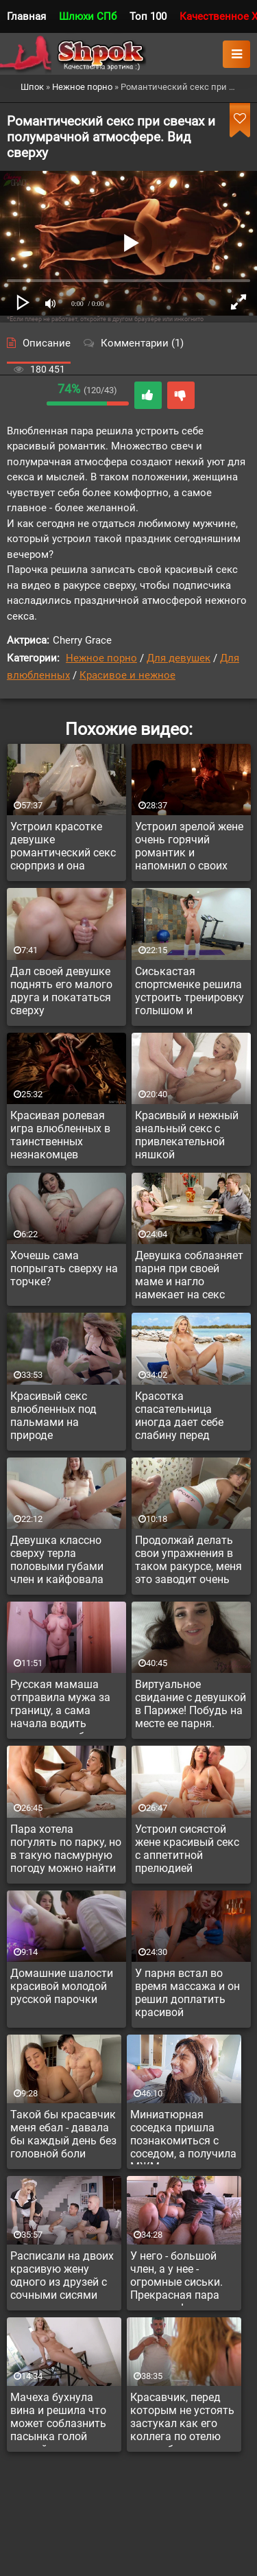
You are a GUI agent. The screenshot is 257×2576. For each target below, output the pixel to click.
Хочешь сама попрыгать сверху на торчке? (64, 1268)
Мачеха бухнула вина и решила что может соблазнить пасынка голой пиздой (58, 2419)
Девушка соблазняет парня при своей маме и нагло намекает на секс (189, 1275)
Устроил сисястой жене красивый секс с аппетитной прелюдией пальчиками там (187, 1851)
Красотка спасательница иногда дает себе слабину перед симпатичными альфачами (179, 1418)
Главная (26, 16)
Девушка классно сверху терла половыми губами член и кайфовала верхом (56, 1562)
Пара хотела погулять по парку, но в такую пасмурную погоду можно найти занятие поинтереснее (65, 1851)
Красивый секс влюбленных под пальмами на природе (53, 1416)
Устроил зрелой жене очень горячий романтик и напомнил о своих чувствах (189, 848)
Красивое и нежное (127, 675)
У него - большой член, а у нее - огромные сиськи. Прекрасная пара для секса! (176, 2277)
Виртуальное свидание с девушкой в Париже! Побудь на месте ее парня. (190, 1704)
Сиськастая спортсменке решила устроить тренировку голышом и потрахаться (189, 993)
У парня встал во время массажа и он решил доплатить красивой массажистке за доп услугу (187, 1995)
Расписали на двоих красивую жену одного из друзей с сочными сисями (62, 2275)
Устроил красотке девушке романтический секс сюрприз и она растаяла (63, 848)
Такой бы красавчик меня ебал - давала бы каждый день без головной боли (63, 2134)
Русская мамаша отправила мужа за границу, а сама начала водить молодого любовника (65, 1706)
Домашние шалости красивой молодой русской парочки (61, 1986)
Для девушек (178, 658)
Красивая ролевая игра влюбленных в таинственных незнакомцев (60, 1135)
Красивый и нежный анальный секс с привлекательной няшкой (186, 1135)
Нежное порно (101, 658)
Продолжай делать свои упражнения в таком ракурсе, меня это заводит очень (188, 1560)
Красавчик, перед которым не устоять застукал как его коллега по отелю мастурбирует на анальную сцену (182, 2419)
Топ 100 (148, 16)
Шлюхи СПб (88, 16)
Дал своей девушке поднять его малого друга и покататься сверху (61, 991)
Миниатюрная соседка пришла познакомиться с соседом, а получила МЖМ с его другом (183, 2136)
